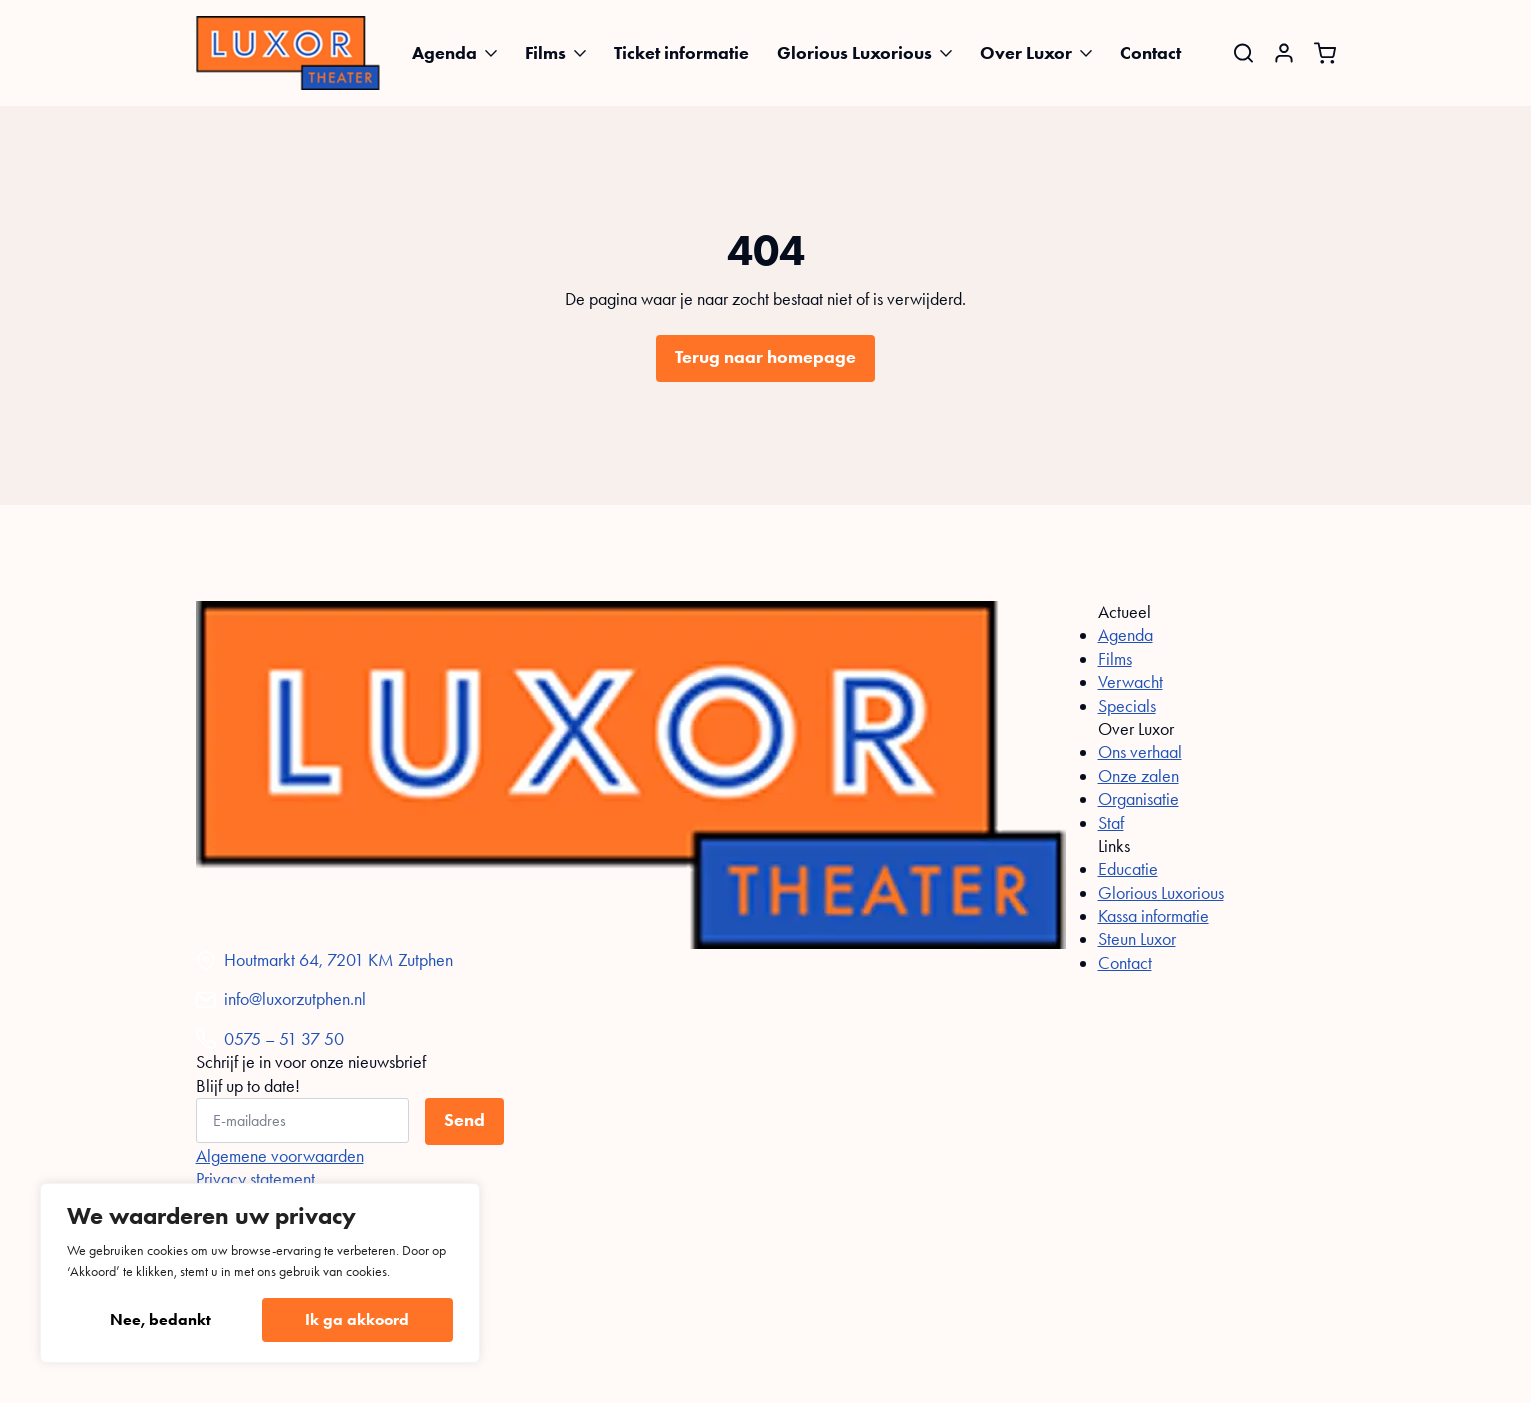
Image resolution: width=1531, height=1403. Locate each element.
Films (545, 53)
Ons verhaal (1140, 752)
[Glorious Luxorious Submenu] (952, 53)
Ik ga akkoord (357, 1319)
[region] (260, 1273)
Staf (1111, 823)
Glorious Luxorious (854, 53)
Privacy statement (255, 1179)
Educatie (1128, 869)
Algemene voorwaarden (280, 1156)
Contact (1150, 53)
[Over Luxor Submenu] (1092, 53)
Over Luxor (1026, 53)
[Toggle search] (1243, 52)
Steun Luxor (1137, 939)
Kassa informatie (1153, 916)
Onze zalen (1138, 776)
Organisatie (1138, 799)
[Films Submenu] (586, 53)
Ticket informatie (681, 53)
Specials (1127, 706)
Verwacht (1130, 682)
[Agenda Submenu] (497, 53)
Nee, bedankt (160, 1319)
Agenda (444, 53)
